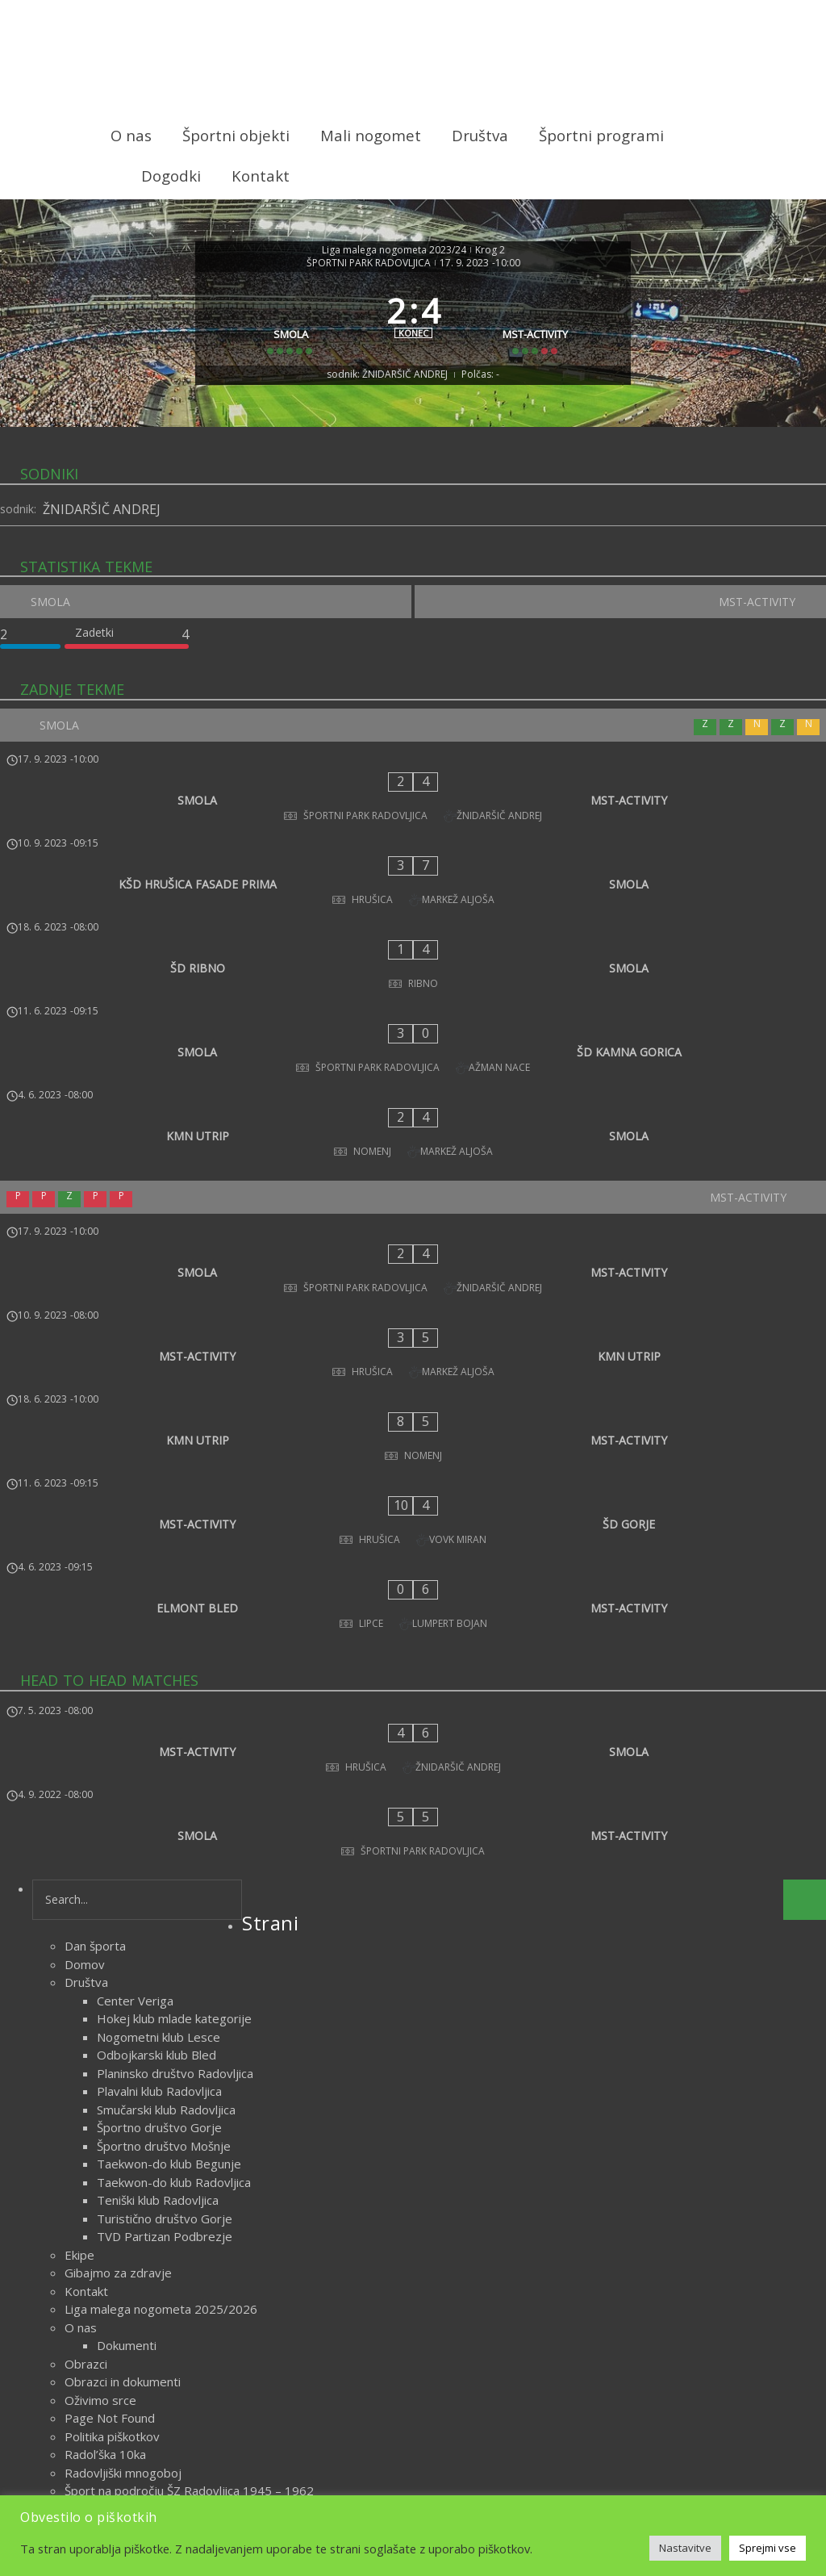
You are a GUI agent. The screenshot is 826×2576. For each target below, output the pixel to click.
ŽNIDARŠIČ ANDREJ (102, 538)
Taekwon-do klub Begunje (169, 1841)
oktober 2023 (103, 2377)
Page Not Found (110, 2095)
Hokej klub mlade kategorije (174, 1695)
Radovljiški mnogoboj (123, 2149)
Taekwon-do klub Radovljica (174, 1858)
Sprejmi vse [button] (767, 2547)
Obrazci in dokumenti (123, 2059)
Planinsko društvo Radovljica (175, 1750)
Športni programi (601, 135)
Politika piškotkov (112, 2113)
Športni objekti (236, 135)
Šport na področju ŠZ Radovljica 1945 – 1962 (189, 2168)
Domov (85, 1641)
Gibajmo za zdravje (118, 1950)
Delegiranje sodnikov (123, 2294)
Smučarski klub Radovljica (166, 1786)
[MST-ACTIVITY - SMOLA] (413, 1464)
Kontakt (261, 175)
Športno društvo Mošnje (164, 1822)
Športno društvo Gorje (159, 1804)
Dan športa (95, 1623)
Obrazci (86, 2040)
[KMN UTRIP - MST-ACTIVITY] (413, 1245)
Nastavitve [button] (685, 2547)
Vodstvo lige (99, 2313)
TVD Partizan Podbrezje (164, 1913)
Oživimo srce (100, 2076)
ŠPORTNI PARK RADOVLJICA (369, 259)
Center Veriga (135, 1677)
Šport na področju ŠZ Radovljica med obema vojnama (212, 2185)
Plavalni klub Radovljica (159, 1768)
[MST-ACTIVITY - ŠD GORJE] (413, 1298)
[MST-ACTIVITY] (542, 332)
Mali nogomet (370, 135)
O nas (131, 135)
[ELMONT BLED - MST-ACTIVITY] (413, 1351)
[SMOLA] (285, 332)
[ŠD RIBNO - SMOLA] (413, 918)
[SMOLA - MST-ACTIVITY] (413, 811)
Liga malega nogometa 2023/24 (394, 246)
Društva (480, 135)
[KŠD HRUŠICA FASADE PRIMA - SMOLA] (413, 865)
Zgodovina (94, 2277)
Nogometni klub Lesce (158, 1713)
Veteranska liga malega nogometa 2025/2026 (192, 2240)
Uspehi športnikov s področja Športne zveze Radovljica (217, 2222)
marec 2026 (98, 2358)
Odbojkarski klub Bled (156, 1732)
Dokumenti (126, 2022)
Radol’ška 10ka (105, 2131)
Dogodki (171, 175)
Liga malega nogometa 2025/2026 (161, 1986)
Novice (445, 2436)
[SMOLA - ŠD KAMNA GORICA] (413, 971)
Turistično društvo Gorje (164, 1895)
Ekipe (79, 1931)
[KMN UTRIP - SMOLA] (413, 1025)
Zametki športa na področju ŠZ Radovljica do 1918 (204, 2258)
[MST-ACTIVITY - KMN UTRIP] (413, 1192)
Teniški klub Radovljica (158, 1877)
